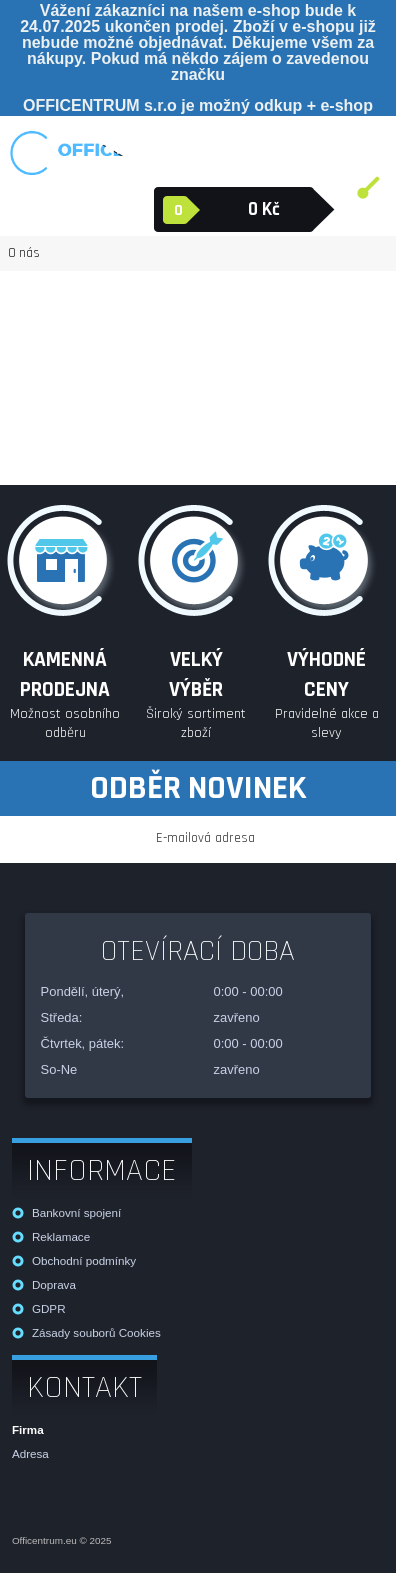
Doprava (54, 1284)
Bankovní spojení (76, 1212)
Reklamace (61, 1236)
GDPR (49, 1308)
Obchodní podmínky (84, 1260)
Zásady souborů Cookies (96, 1332)
